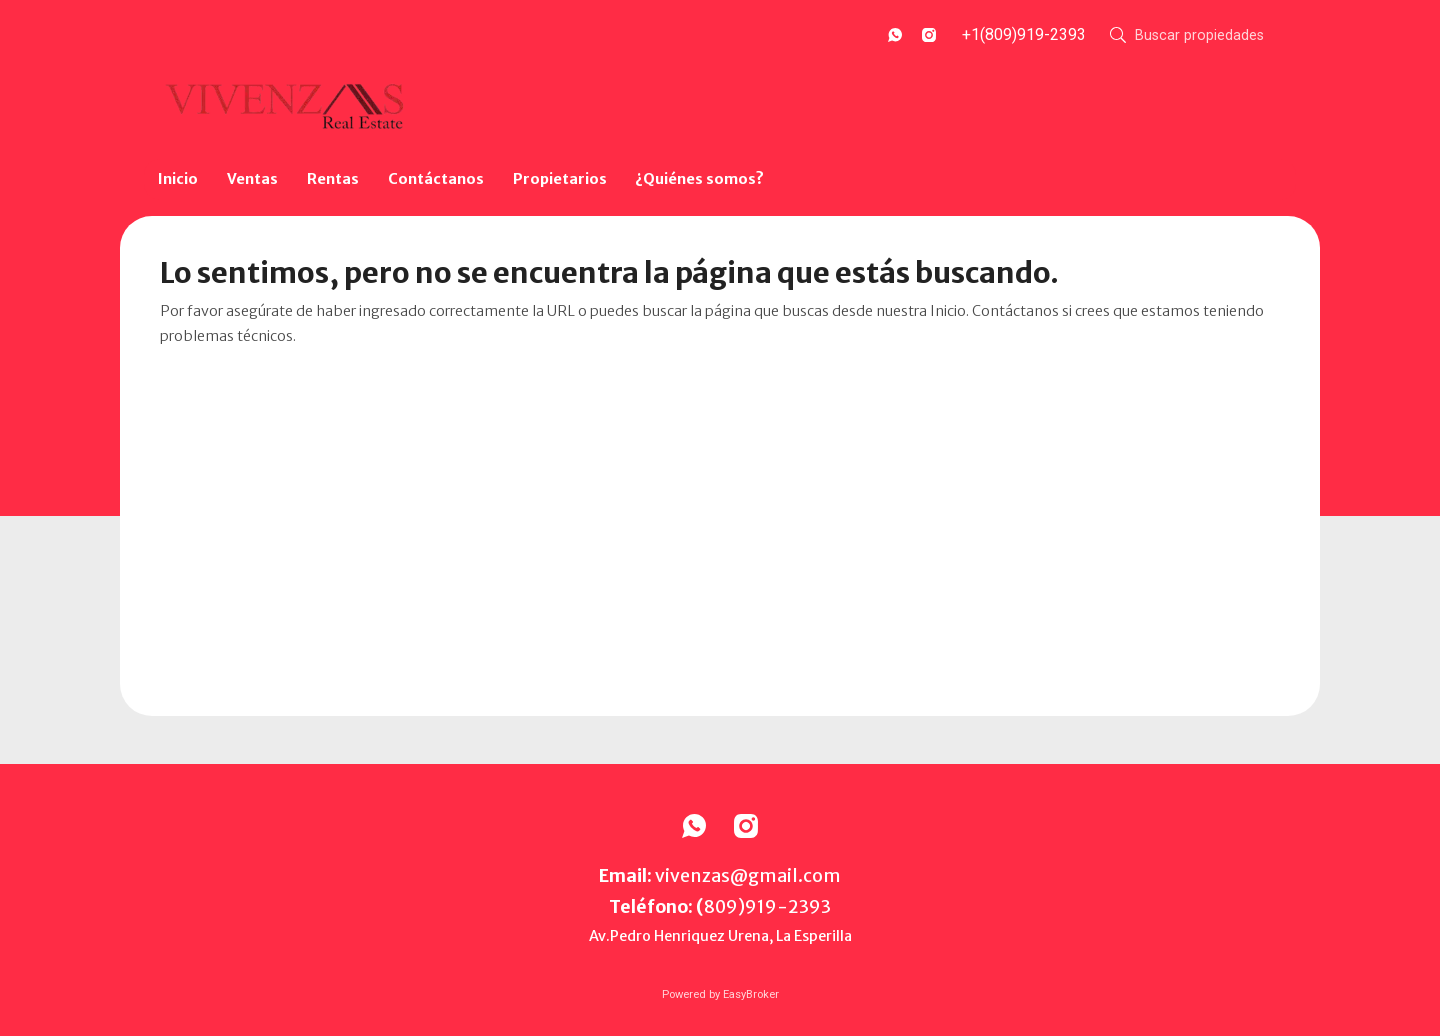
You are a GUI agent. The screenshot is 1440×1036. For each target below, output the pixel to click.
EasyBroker (751, 994)
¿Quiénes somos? (699, 179)
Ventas (252, 179)
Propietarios (560, 179)
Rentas (333, 179)
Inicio (178, 179)
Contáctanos (436, 179)
